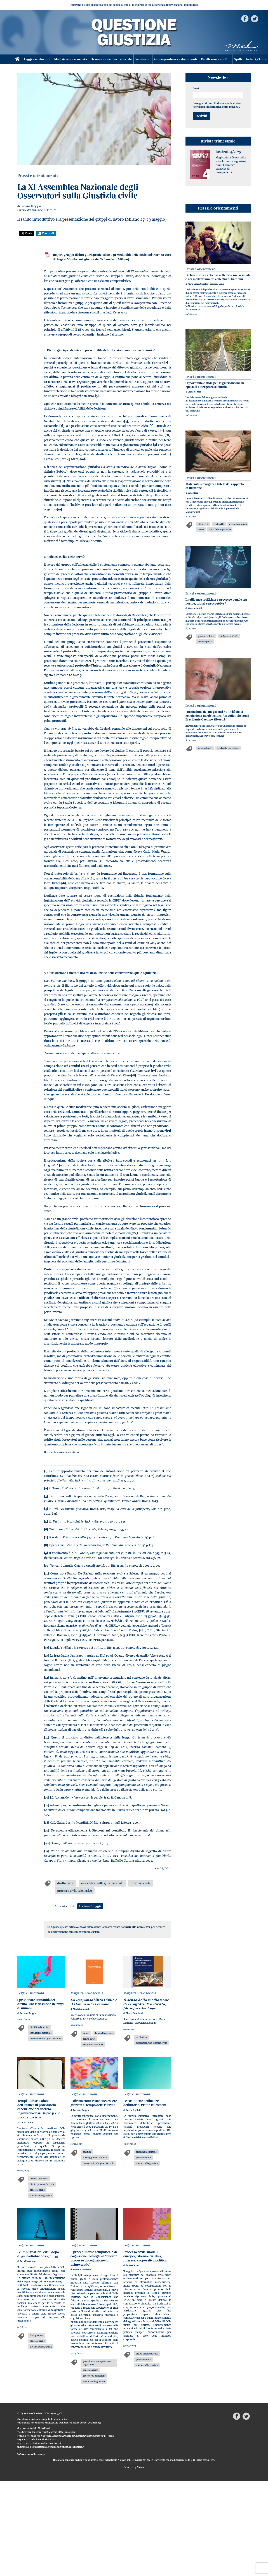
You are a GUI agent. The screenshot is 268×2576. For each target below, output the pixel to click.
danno (86, 2033)
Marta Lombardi (81, 2009)
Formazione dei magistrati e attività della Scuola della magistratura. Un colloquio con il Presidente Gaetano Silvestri (217, 715)
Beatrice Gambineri (82, 2269)
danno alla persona (104, 2033)
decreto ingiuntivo (39, 2178)
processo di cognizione (94, 2375)
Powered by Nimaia (134, 2467)
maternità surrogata (238, 524)
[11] (62, 481)
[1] (94, 334)
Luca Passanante (28, 2261)
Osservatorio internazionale (111, 59)
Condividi (45, 233)
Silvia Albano (194, 493)
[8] (46, 1545)
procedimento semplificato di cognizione (97, 2363)
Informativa (191, 4)
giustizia (87, 2151)
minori (201, 529)
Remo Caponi (132, 2265)
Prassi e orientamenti (218, 208)
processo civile (141, 1883)
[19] (168, 1131)
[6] (151, 426)
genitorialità (218, 524)
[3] (97, 396)
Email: (196, 88)
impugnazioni (37, 2335)
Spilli (238, 59)
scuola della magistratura (220, 529)
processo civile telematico (74, 1891)
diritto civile (65, 1883)
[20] (62, 1165)
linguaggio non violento (95, 2157)
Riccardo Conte (25, 2122)
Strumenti (143, 59)
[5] (61, 426)
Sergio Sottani (194, 392)
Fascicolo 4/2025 (228, 152)
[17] (153, 1071)
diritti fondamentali (39, 2027)
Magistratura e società (70, 59)
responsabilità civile (93, 2044)
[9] (155, 445)
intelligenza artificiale (40, 2032)
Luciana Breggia (30, 206)
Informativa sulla (31, 2454)
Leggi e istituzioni (37, 59)
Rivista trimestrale (218, 141)
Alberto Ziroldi (195, 608)
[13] (107, 729)
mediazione (141, 2037)
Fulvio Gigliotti (133, 2110)
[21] (46, 1851)
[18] (133, 1075)
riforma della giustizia (41, 2195)
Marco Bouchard (134, 2013)
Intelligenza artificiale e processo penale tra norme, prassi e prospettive (216, 601)
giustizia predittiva (206, 636)
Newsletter (218, 77)
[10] (82, 459)
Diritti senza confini (216, 59)
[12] (59, 509)
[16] (63, 883)
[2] (166, 363)
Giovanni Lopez (217, 284)
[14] (80, 807)
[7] (162, 430)
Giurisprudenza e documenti (175, 59)
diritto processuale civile (42, 2184)
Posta (26, 233)
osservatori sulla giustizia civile (102, 1883)
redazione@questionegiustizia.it (66, 2446)
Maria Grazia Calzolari (198, 284)
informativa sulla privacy (222, 106)
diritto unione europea (147, 2353)
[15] (77, 825)
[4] (126, 421)
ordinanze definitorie (146, 2151)
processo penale (205, 641)
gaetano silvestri (205, 748)
